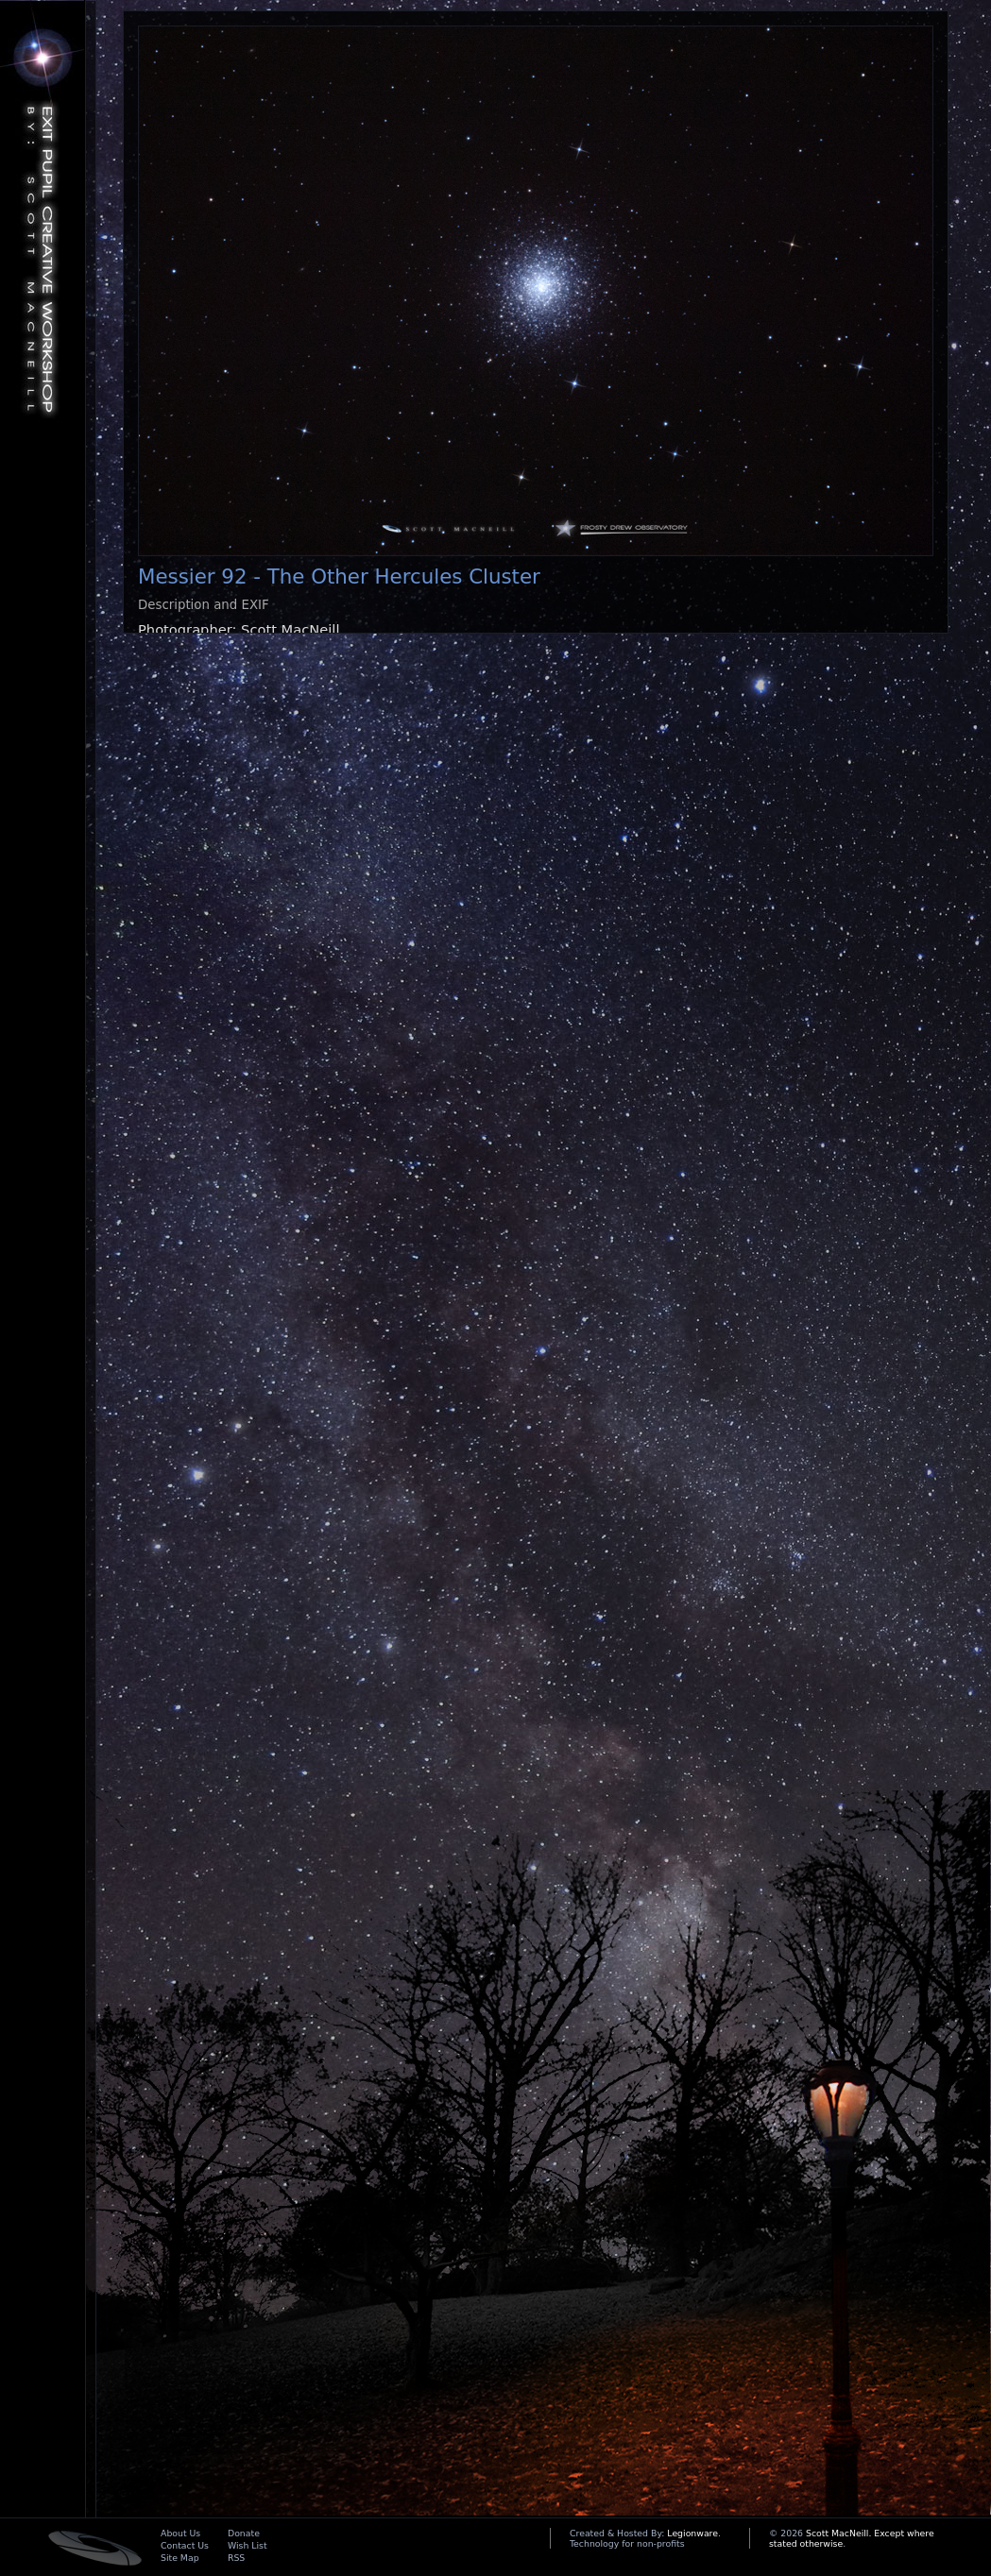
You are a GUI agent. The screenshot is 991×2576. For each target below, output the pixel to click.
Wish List (247, 2545)
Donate (244, 2533)
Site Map (180, 2557)
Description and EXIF (203, 605)
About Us (180, 2533)
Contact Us (185, 2545)
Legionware (692, 2533)
